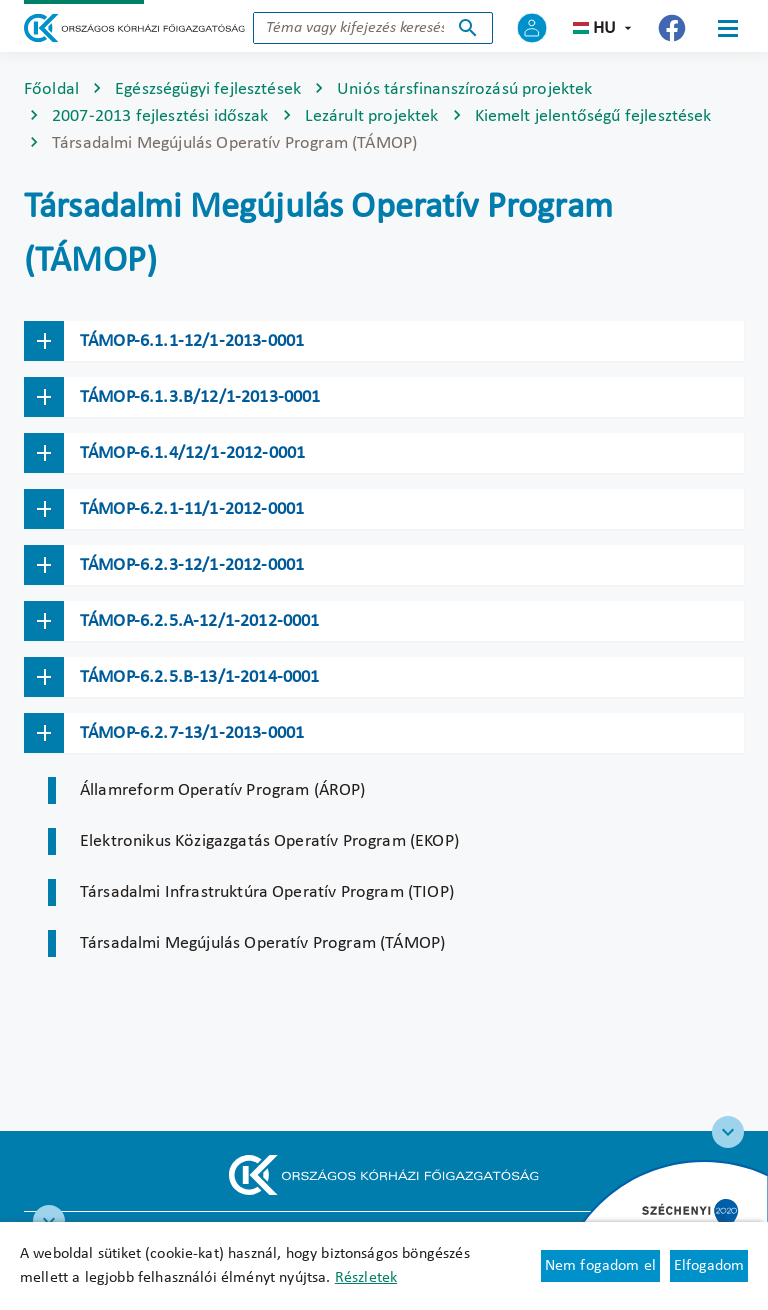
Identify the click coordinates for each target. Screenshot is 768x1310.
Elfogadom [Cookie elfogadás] (709, 1266)
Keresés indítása (468, 28)
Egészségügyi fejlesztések (208, 89)
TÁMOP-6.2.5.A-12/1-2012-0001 (199, 621)
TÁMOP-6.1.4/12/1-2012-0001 (192, 453)
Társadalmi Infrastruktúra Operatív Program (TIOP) (267, 892)
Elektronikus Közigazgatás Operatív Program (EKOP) (269, 841)
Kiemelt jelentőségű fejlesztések (593, 116)
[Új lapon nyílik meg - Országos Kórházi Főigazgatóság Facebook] (672, 28)
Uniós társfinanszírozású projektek (464, 89)
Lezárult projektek (372, 116)
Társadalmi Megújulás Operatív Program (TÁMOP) (262, 943)
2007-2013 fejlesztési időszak (160, 116)
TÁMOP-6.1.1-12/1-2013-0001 (192, 341)
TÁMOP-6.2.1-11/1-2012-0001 (192, 509)
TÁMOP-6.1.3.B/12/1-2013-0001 (200, 397)
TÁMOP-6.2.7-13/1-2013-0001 (192, 733)
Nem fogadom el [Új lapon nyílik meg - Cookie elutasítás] (600, 1266)
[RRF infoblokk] (49, 1221)
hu (604, 28)
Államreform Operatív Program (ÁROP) (223, 790)
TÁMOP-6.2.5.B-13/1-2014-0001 (199, 677)
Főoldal (51, 89)
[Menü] (728, 28)
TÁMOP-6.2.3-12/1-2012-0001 (192, 565)
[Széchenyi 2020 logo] (728, 1132)
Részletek (366, 1278)
